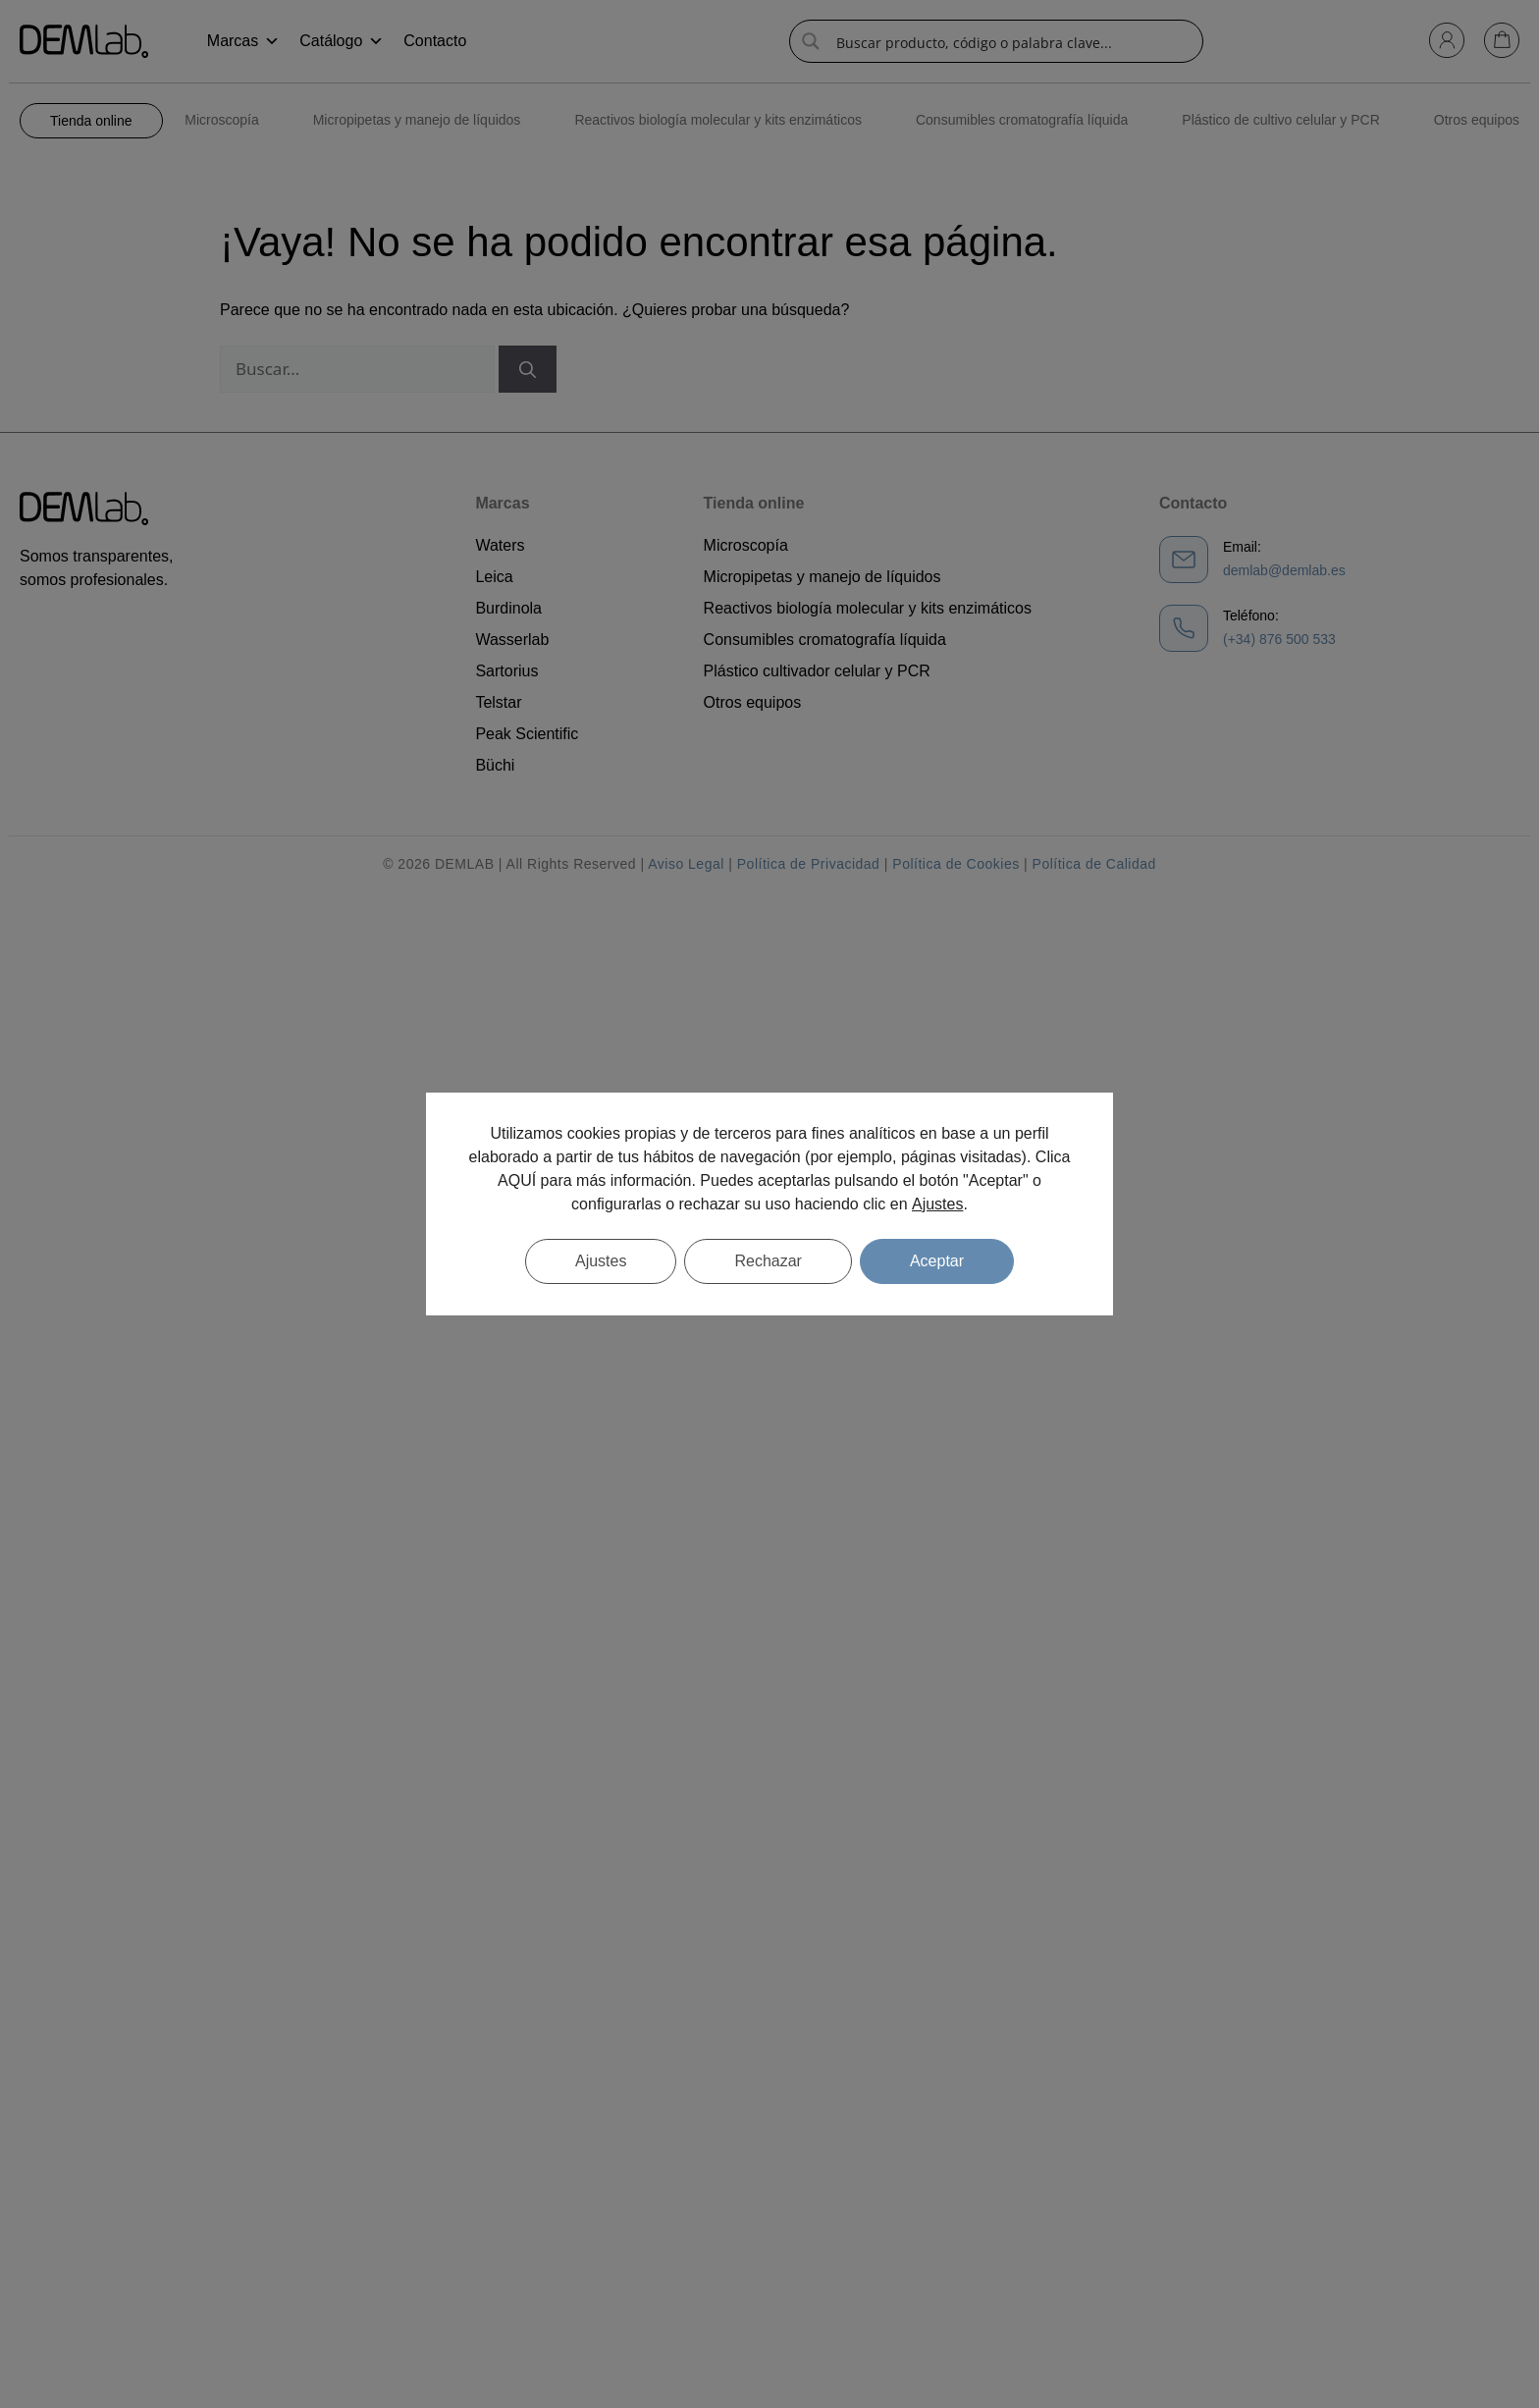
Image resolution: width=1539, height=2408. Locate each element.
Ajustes (937, 1204)
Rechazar (767, 1261)
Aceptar (937, 1261)
